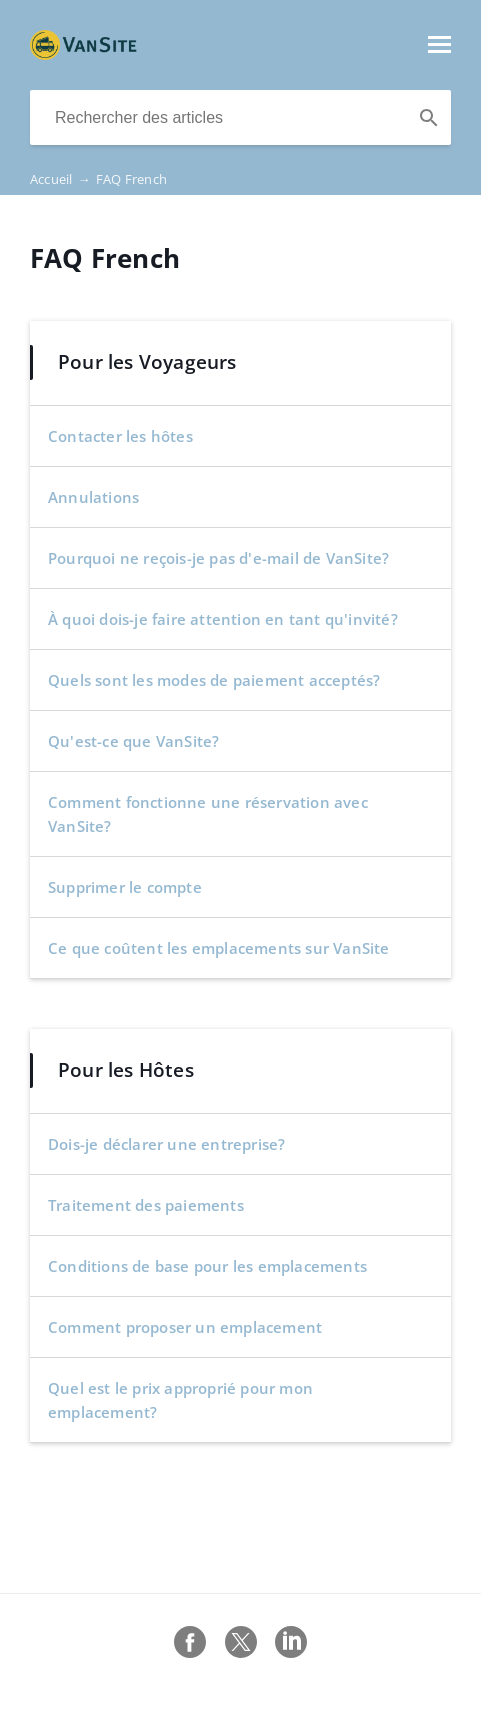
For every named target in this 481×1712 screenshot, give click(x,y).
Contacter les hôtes (120, 436)
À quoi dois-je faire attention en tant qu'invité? (223, 619)
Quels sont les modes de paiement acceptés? (214, 680)
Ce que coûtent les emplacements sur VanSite (219, 948)
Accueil (63, 179)
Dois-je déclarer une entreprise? (166, 1144)
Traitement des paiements (146, 1205)
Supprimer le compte (125, 887)
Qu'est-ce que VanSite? (133, 741)
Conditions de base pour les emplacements (207, 1266)
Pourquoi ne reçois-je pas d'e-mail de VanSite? (218, 558)
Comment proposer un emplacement (185, 1327)
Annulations (93, 497)
